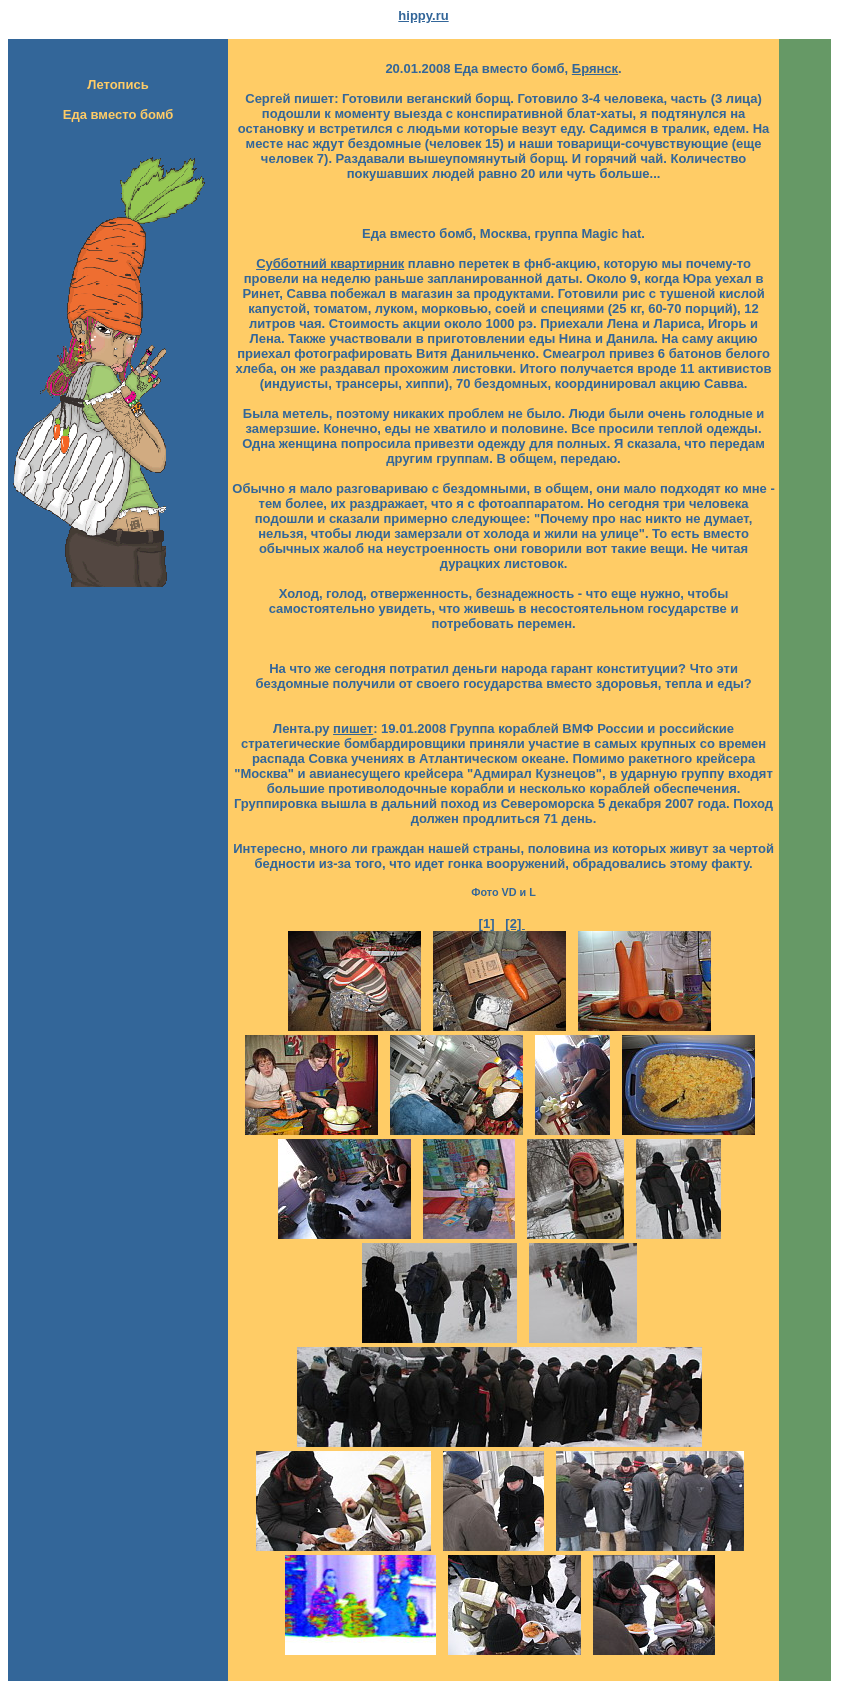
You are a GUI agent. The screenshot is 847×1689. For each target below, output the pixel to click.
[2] (515, 923)
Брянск (595, 68)
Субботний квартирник (330, 263)
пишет (353, 728)
